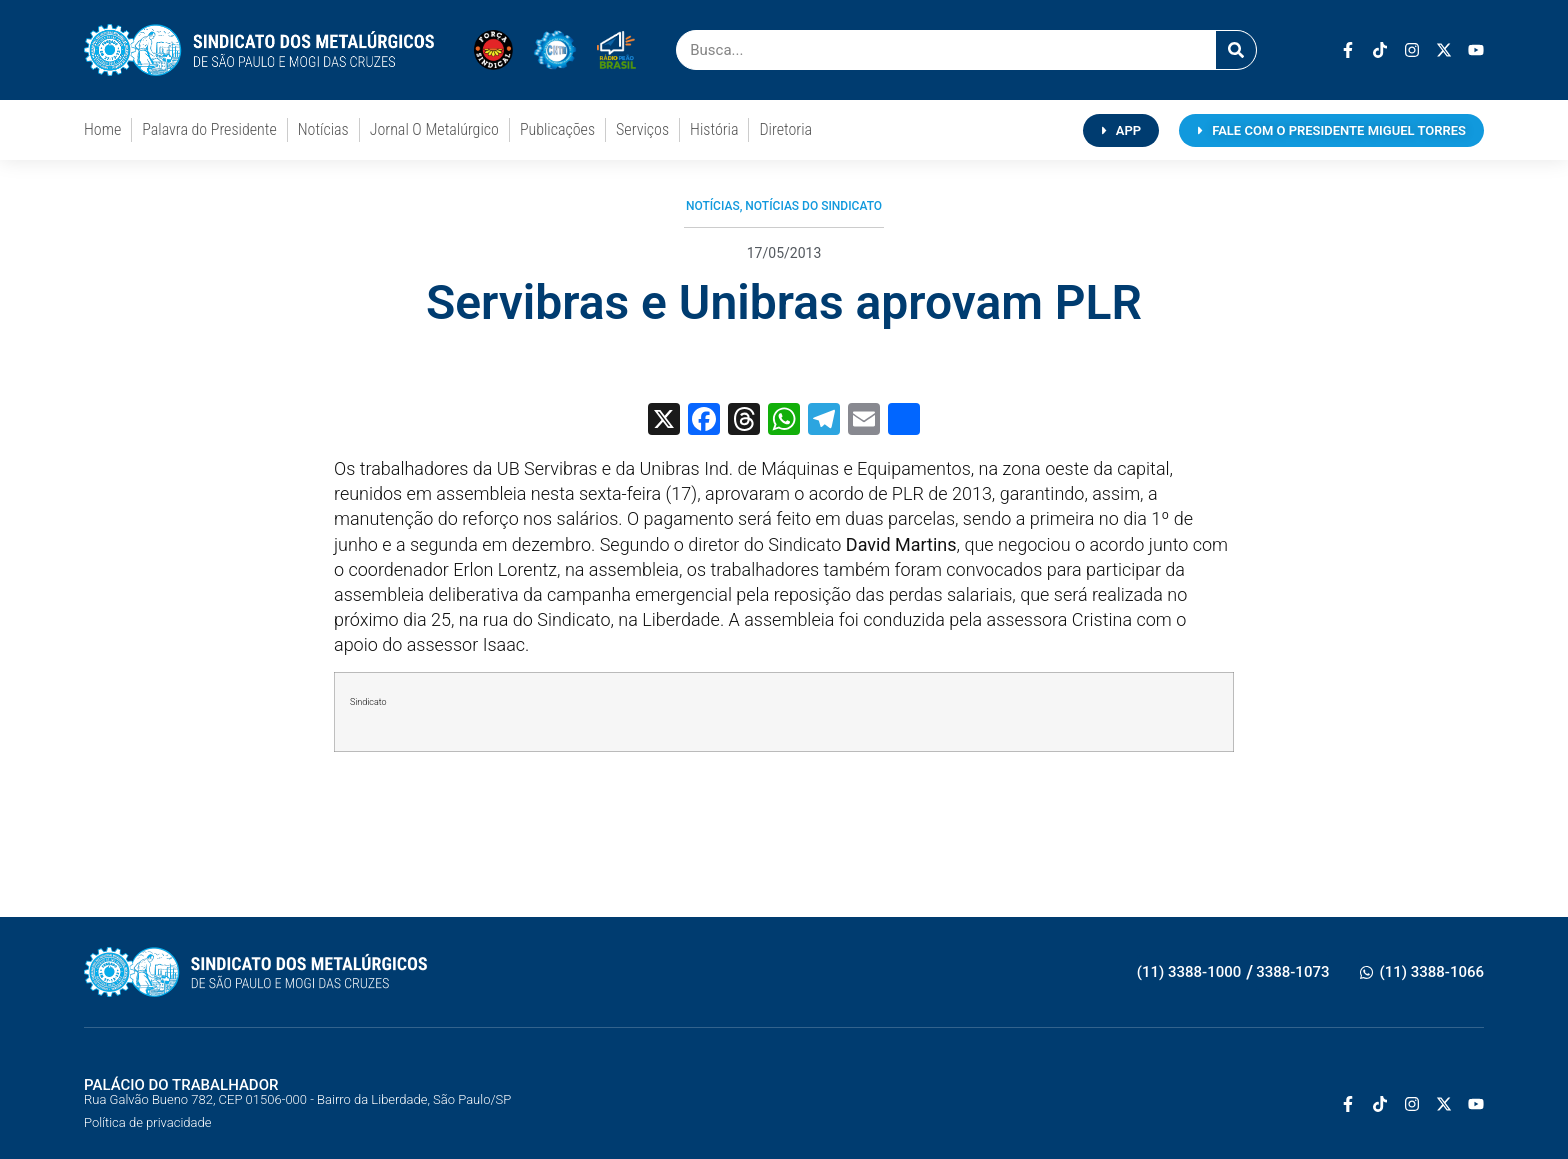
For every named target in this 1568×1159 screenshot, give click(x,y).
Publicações (557, 129)
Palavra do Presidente (209, 129)
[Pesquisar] (1236, 50)
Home (102, 129)
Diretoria (785, 129)
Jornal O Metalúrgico (434, 129)
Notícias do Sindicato (813, 206)
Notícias (323, 129)
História (714, 129)
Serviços (642, 129)
